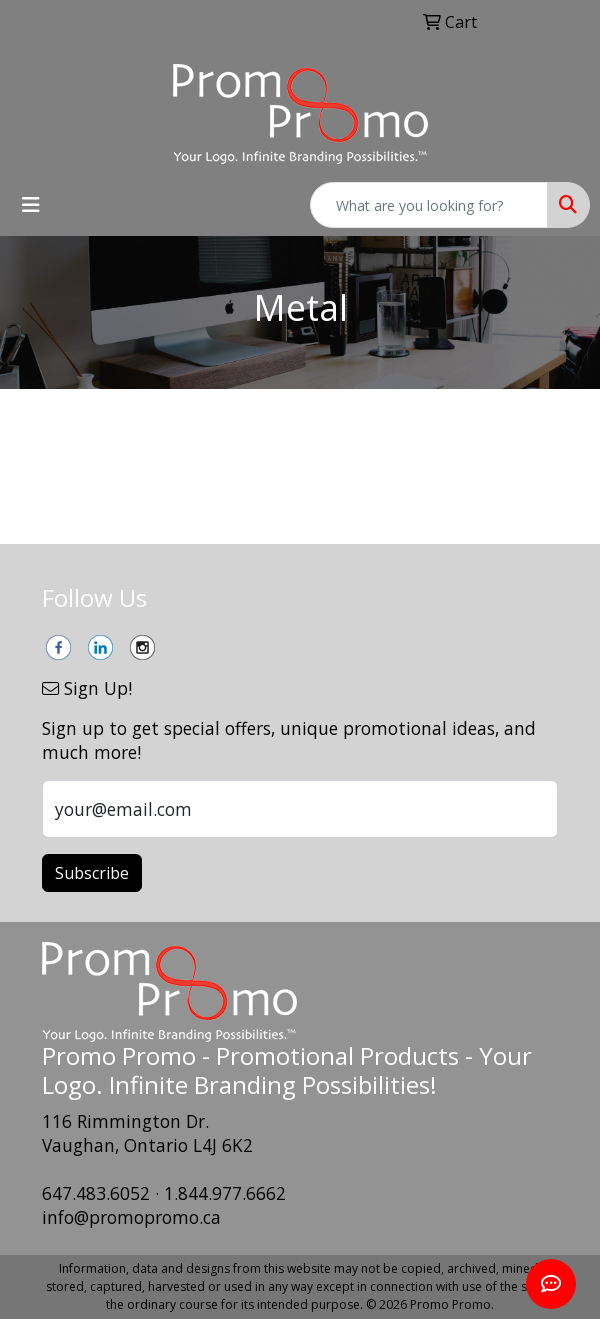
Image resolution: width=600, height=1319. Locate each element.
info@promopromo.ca (131, 1217)
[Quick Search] (429, 205)
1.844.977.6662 (225, 1193)
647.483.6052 (96, 1193)
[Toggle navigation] (31, 205)
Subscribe (92, 873)
